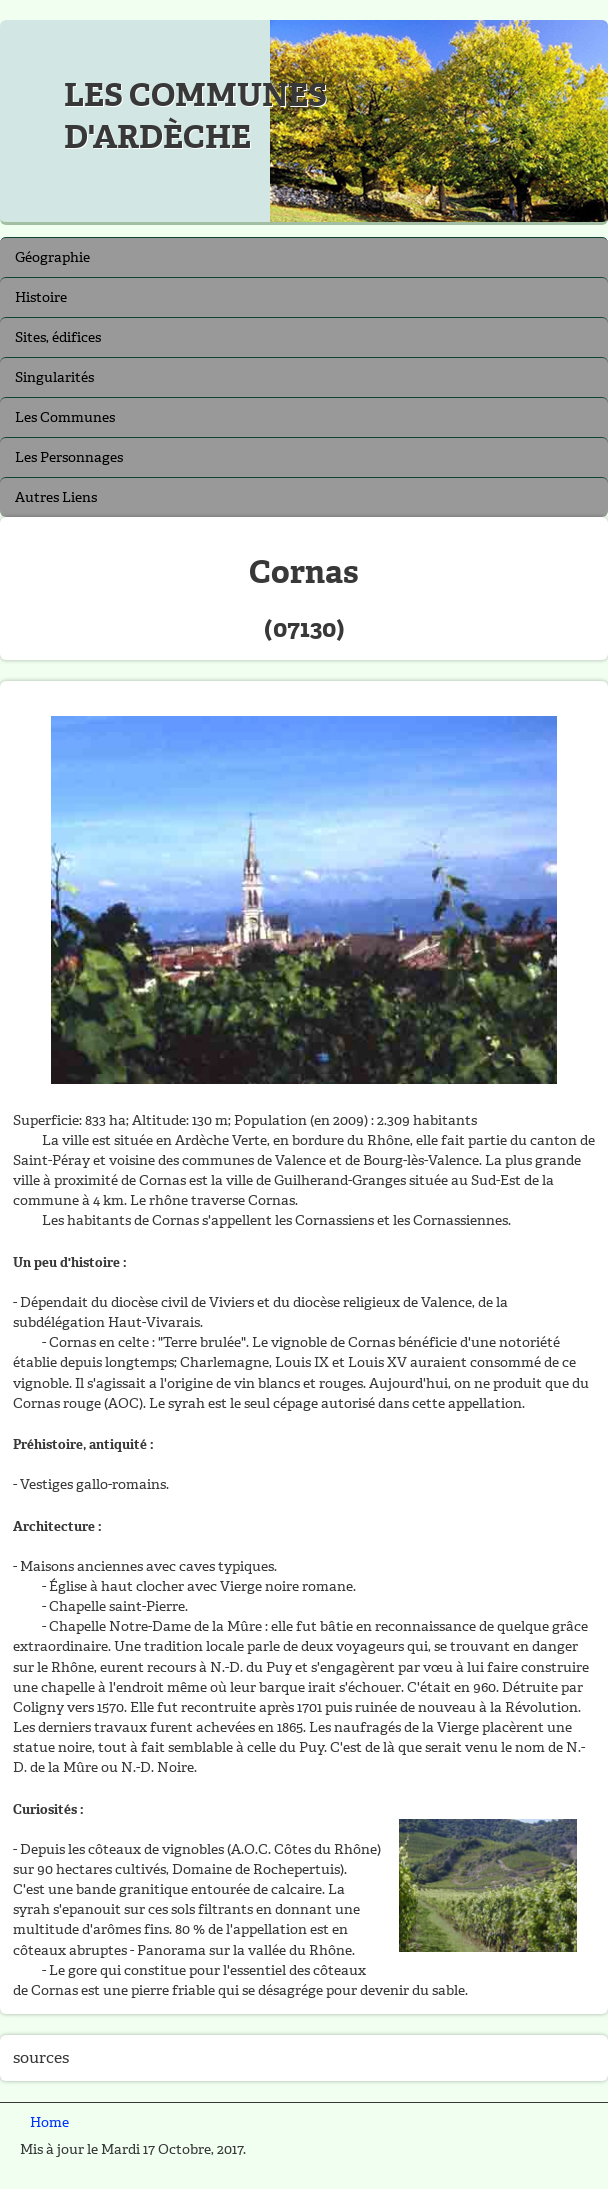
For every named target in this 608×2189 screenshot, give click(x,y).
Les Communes (65, 417)
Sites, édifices (58, 337)
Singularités (54, 377)
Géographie (52, 257)
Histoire (41, 297)
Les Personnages (69, 457)
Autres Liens (56, 497)
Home (49, 2122)
